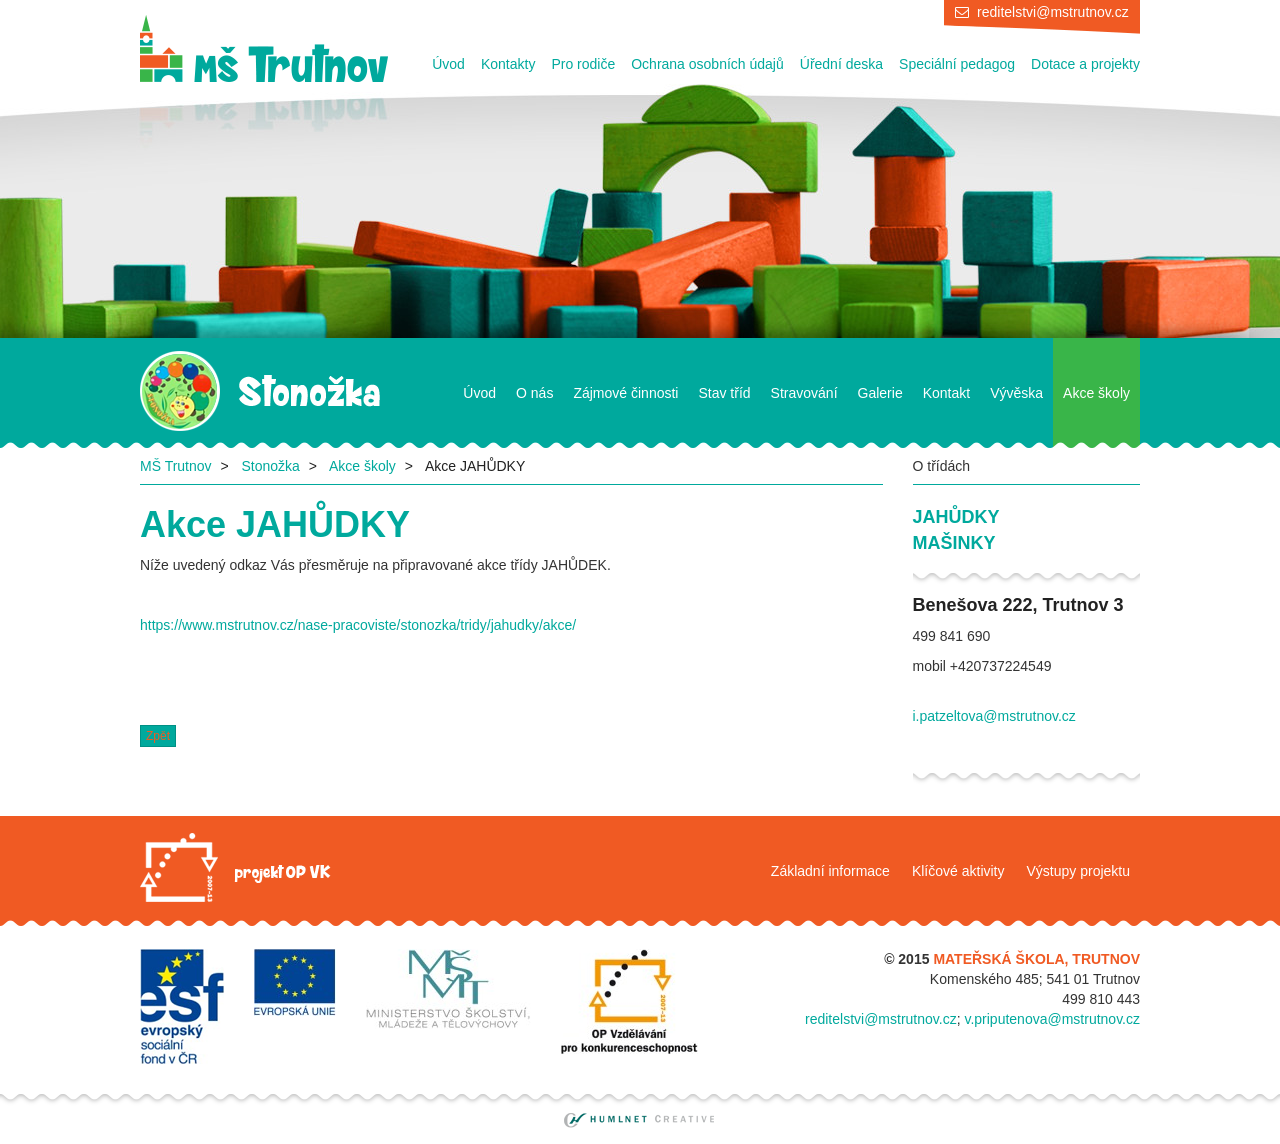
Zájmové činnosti (625, 393)
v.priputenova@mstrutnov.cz (1052, 1019)
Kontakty (508, 64)
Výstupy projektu (1079, 871)
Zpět (158, 736)
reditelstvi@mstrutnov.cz (1053, 12)
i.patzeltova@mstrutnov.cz (994, 716)
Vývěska (1016, 393)
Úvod (448, 64)
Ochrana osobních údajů (707, 64)
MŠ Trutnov (176, 466)
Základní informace (830, 871)
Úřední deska (841, 64)
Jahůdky (956, 517)
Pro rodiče (583, 64)
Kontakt (946, 393)
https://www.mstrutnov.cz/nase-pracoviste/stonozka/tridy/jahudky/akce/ (358, 625)
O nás (534, 393)
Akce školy (1096, 393)
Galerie (880, 393)
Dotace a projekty (1085, 64)
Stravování (804, 393)
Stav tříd (724, 393)
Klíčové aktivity (958, 871)
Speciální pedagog (957, 64)
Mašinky (954, 543)
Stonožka (270, 466)
